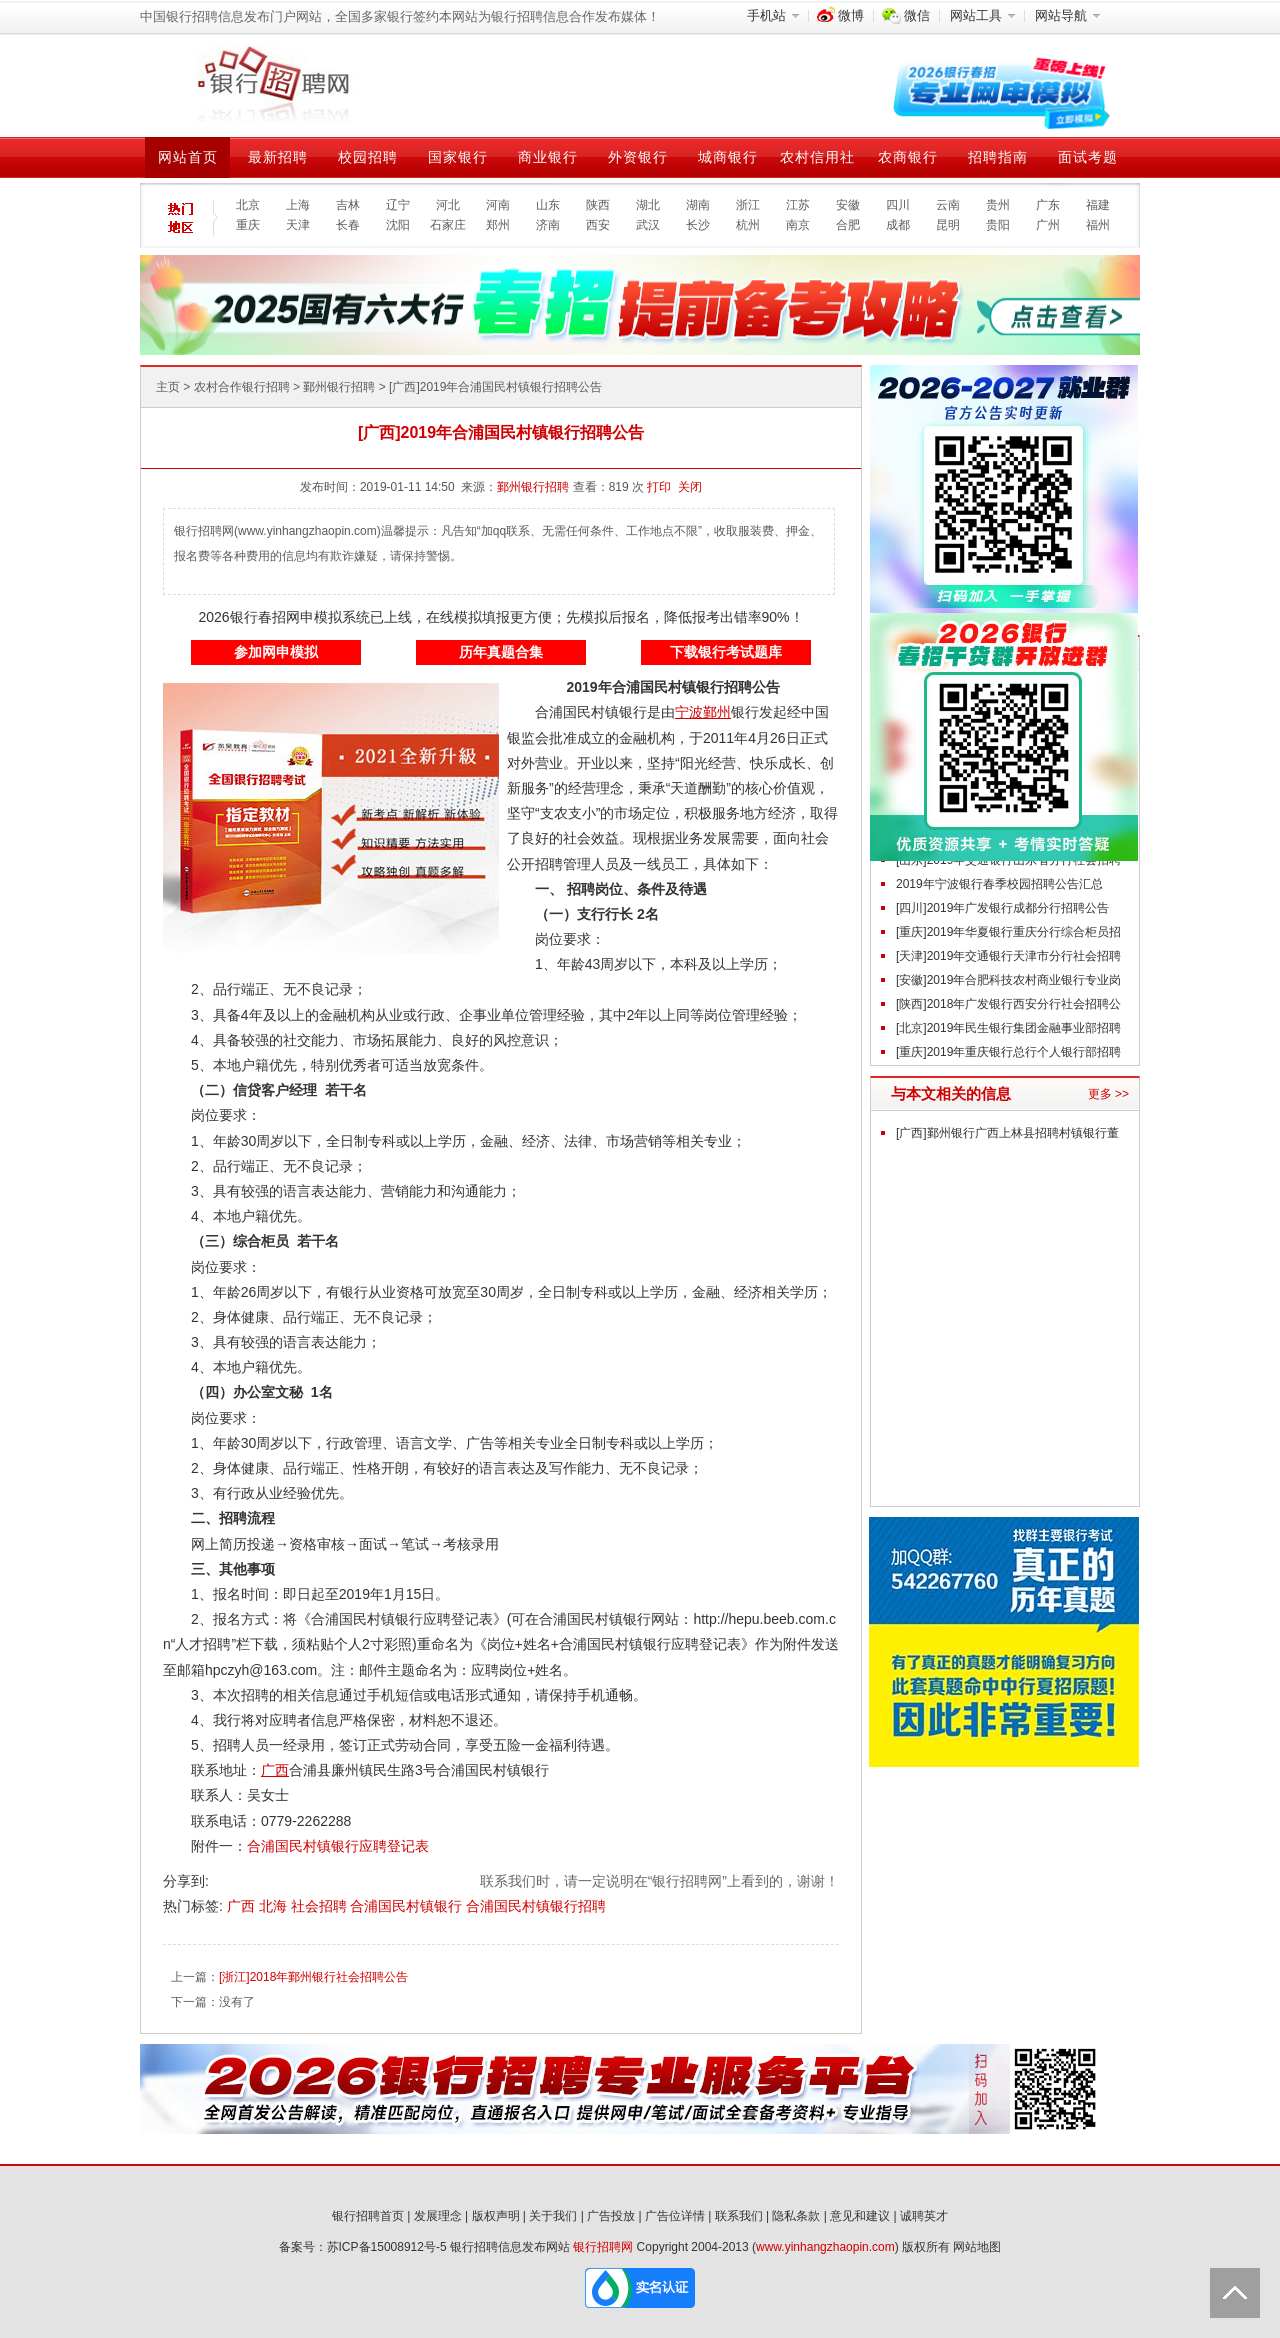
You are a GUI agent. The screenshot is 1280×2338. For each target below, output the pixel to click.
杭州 (748, 225)
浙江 (748, 205)
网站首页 (188, 157)
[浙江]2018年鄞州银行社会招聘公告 (313, 1977)
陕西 (598, 205)
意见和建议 (860, 2216)
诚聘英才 (924, 2216)
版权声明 (496, 2216)
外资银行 (638, 157)
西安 (598, 225)
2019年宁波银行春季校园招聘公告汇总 (999, 884)
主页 (168, 387)
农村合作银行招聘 (242, 387)
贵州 (998, 205)
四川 (898, 205)
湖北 (648, 205)
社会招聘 (321, 1906)
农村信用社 (817, 157)
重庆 (248, 225)
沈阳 (398, 225)
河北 (448, 205)
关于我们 (553, 2216)
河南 (498, 205)
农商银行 (908, 157)
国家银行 (458, 157)
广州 (1048, 225)
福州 (1098, 225)
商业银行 (548, 157)
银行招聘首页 (368, 2216)
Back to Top (1235, 2293)
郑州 (498, 225)
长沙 (698, 225)
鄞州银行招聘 (339, 387)
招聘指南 (998, 157)
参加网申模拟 (276, 652)
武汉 (648, 225)
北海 (275, 1906)
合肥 (848, 225)
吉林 (348, 205)
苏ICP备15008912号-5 (387, 2247)
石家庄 (448, 225)
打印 (659, 487)
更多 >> (1108, 1094)
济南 (548, 225)
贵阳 (998, 225)
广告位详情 (675, 2216)
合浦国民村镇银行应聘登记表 (338, 1846)
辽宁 (398, 205)
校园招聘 (368, 157)
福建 (1098, 205)
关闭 (690, 487)
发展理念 (438, 2216)
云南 (948, 205)
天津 (298, 225)
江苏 (798, 205)
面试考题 (1088, 157)
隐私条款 (796, 2216)
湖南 (698, 205)
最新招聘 (278, 157)
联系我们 (739, 2216)
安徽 (848, 205)
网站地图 (977, 2247)
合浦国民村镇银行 (408, 1906)
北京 (248, 205)
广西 (243, 1906)
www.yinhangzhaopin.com (825, 2247)
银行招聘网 (603, 2247)
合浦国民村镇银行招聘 (536, 1906)
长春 (348, 225)
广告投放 (611, 2216)
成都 (898, 225)
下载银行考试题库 (726, 652)
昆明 (948, 225)
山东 (548, 205)
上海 (298, 205)
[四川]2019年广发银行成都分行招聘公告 (1002, 908)
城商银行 (728, 157)
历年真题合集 (501, 652)
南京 (798, 225)
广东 (1048, 205)
